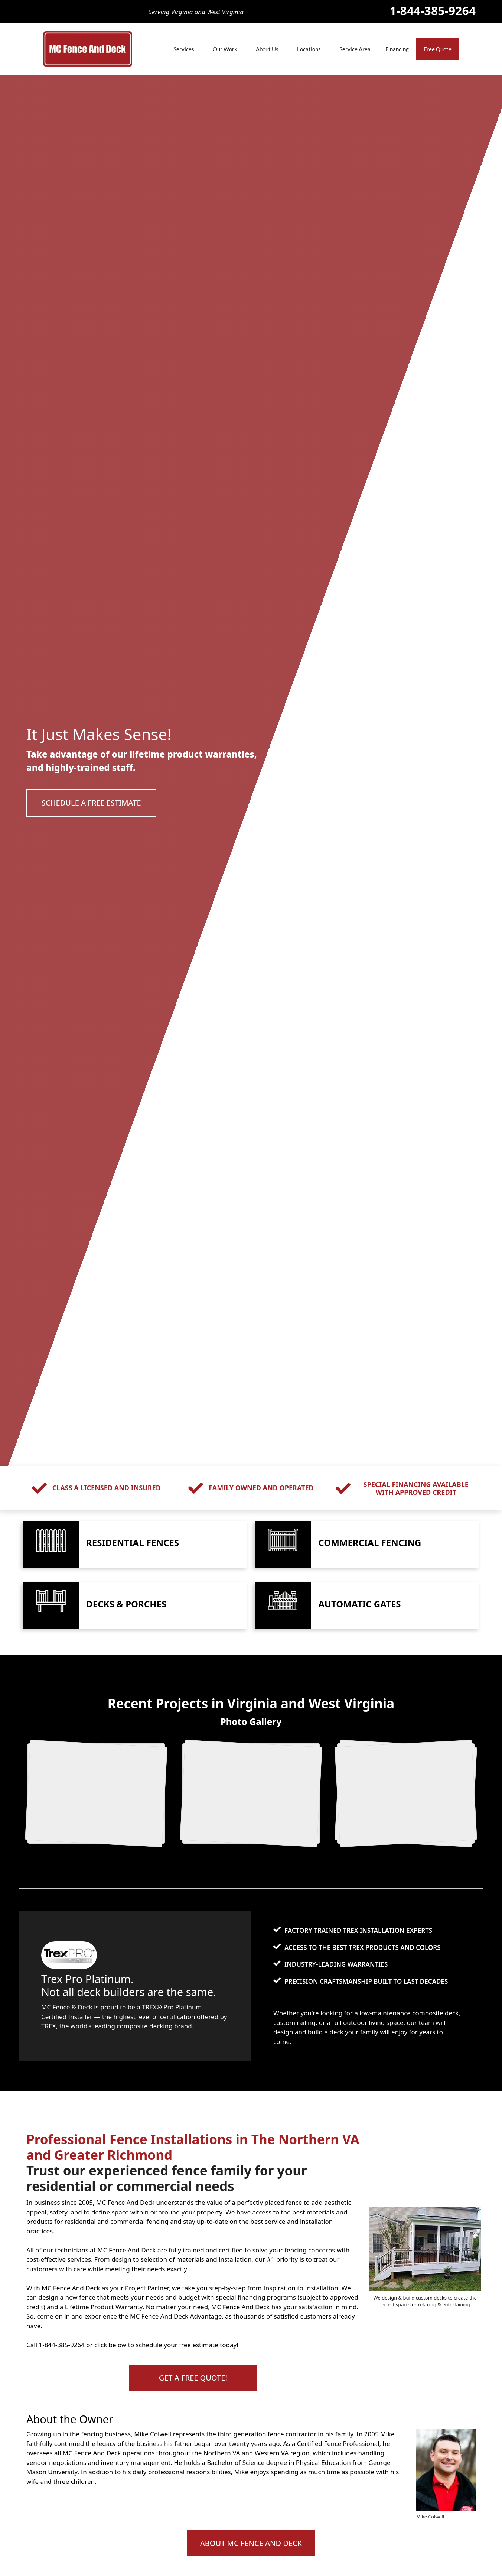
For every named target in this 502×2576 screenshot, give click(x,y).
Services (183, 49)
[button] (91, 803)
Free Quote (438, 49)
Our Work (225, 49)
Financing (397, 49)
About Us (267, 49)
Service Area (355, 49)
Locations (309, 49)
